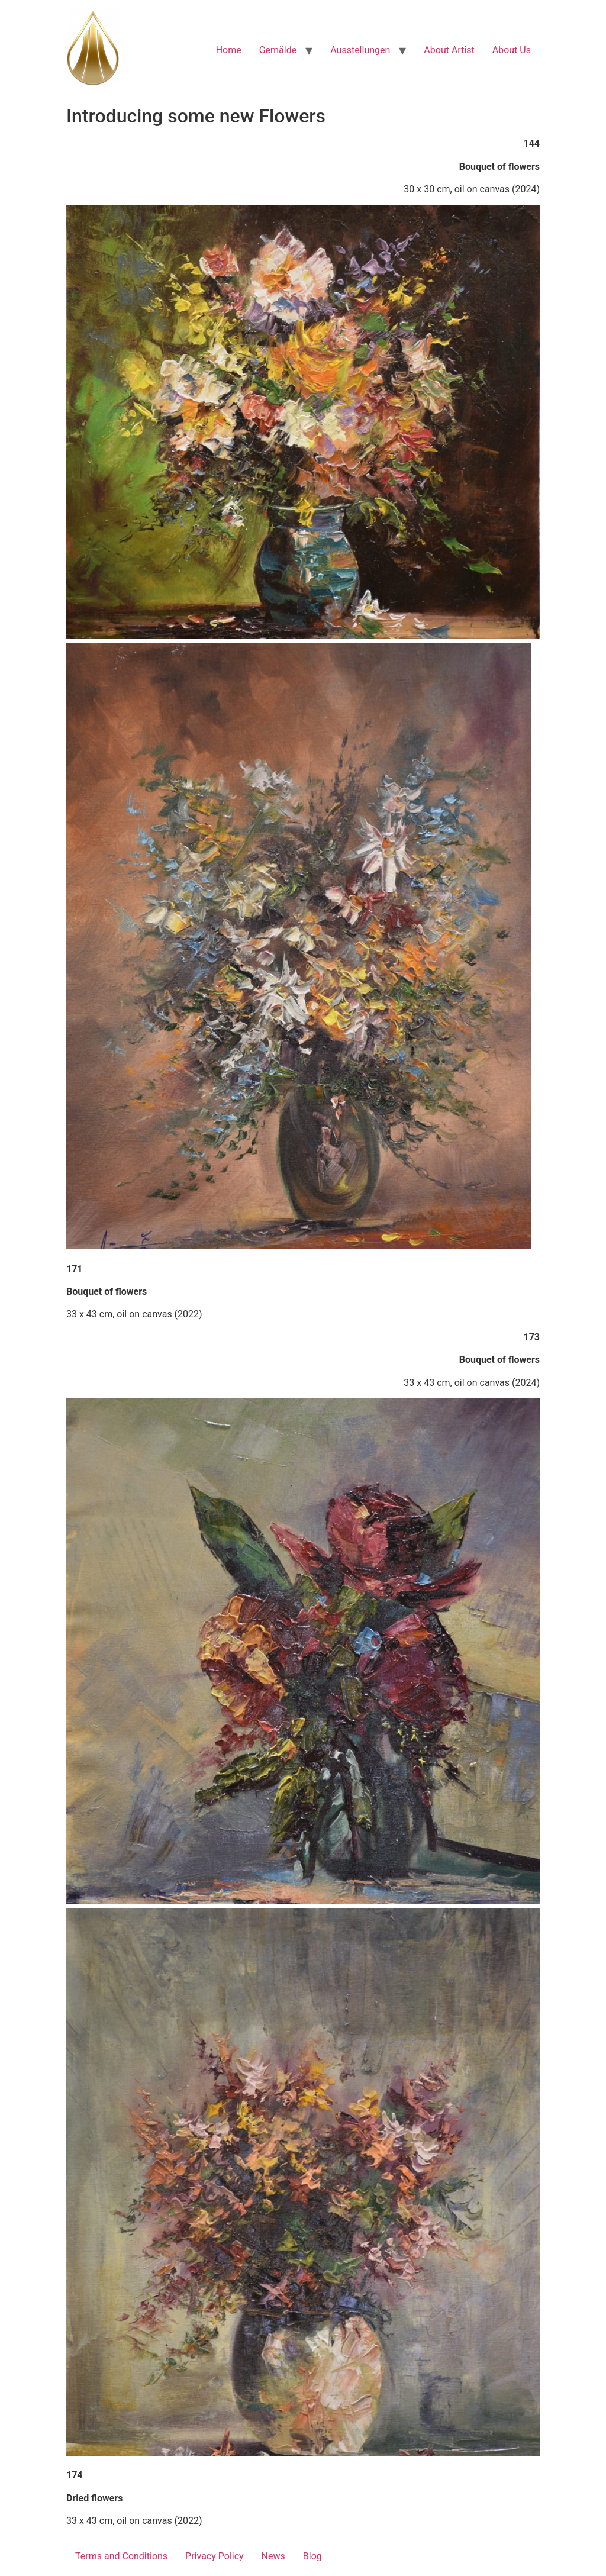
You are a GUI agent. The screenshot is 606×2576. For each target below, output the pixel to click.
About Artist (449, 50)
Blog (312, 2556)
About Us (511, 50)
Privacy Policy (214, 2556)
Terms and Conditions (121, 2556)
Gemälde (278, 50)
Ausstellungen (360, 50)
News (273, 2556)
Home (228, 50)
